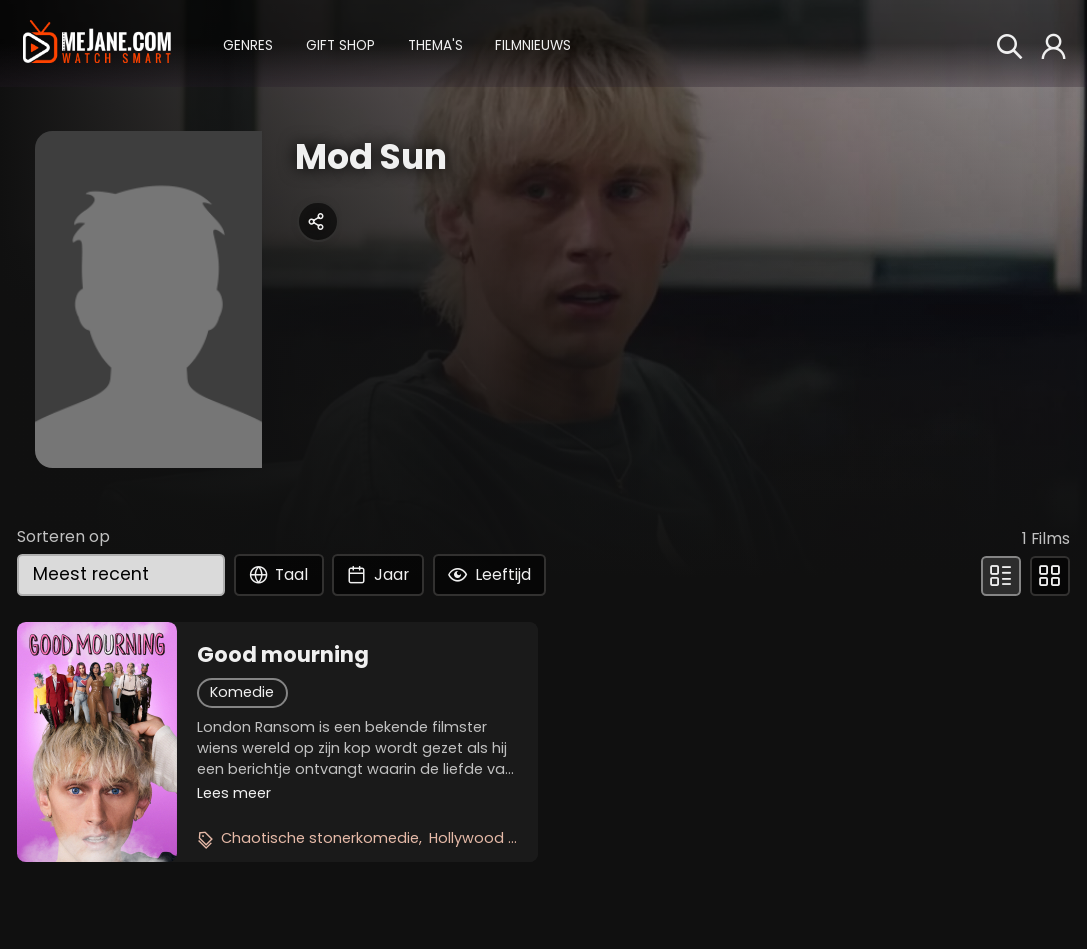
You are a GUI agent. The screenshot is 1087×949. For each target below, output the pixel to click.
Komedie (242, 692)
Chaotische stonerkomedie (320, 838)
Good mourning (283, 655)
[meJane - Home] (96, 43)
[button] (248, 43)
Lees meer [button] (234, 793)
